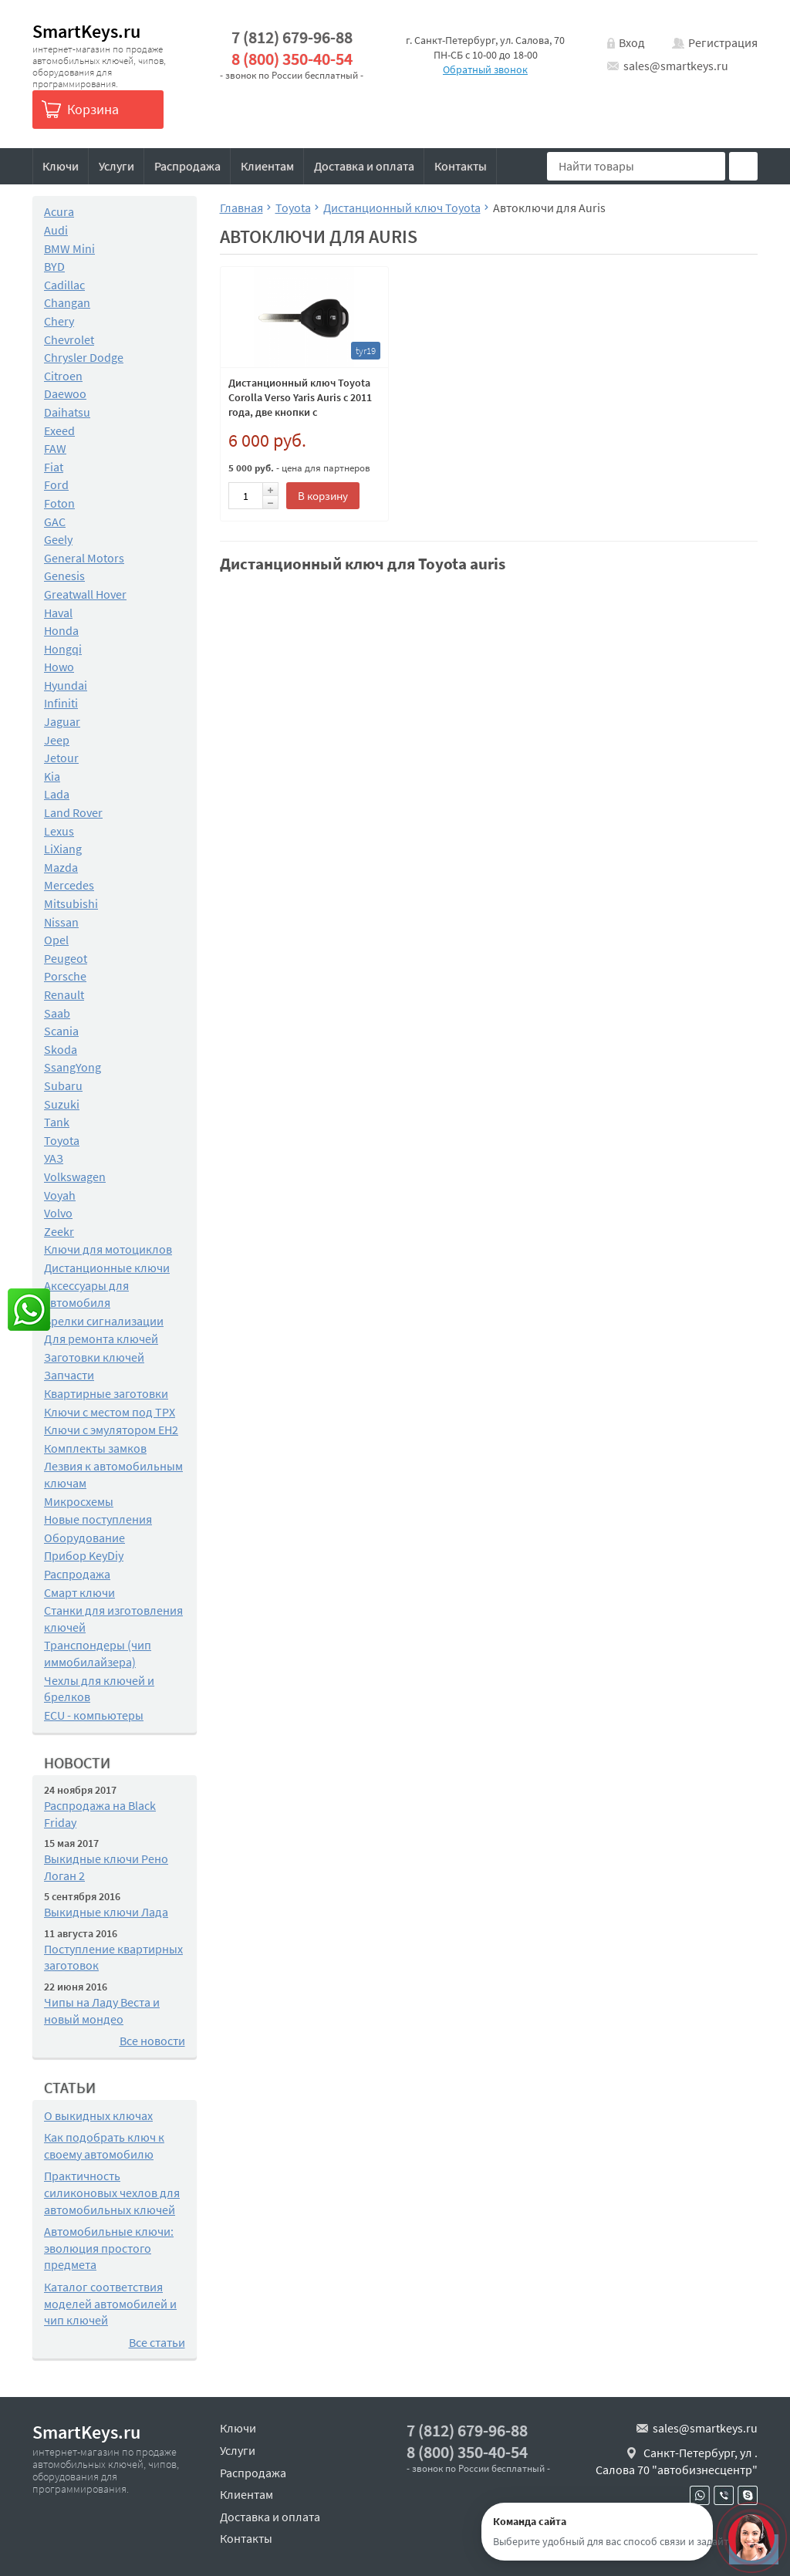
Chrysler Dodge (83, 357)
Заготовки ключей (94, 1357)
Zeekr (59, 1231)
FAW (55, 448)
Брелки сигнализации (104, 1321)
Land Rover (73, 812)
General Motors (84, 558)
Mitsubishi (71, 903)
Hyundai (65, 685)
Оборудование (84, 1537)
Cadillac (64, 284)
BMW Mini (69, 248)
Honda (61, 630)
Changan (67, 302)
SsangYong (72, 1067)
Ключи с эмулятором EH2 (111, 1429)
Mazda (61, 867)
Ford (56, 484)
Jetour (61, 757)
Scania (61, 1030)
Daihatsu (67, 412)
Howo (59, 666)
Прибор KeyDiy (83, 1555)
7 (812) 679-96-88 (292, 37)
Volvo (58, 1212)
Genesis (64, 575)
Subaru (63, 1085)
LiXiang (63, 848)
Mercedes (69, 885)
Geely (58, 539)
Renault (64, 994)
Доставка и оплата (364, 166)
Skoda (60, 1049)
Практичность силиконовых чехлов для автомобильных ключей (112, 2192)
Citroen (63, 375)
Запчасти (69, 1375)
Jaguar (62, 721)
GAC (55, 521)
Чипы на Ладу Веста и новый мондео (102, 2010)
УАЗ (53, 1158)
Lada (56, 794)
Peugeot (65, 958)
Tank (56, 1121)
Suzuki (61, 1104)
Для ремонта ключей (101, 1338)
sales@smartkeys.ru (675, 65)
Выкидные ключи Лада (106, 1911)
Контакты (460, 166)
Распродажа (187, 166)
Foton (59, 503)
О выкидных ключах (98, 2115)
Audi (56, 230)
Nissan (61, 922)
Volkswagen (75, 1176)
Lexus (59, 831)
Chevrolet (69, 339)
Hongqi (63, 649)
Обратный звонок (485, 69)
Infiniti (61, 703)
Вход (632, 42)
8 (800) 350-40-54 (292, 59)
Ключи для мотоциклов (108, 1249)
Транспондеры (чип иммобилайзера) (97, 1653)
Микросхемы (78, 1501)
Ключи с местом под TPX (109, 1412)
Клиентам (267, 166)
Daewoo (65, 393)
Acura (59, 211)
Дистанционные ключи (107, 1267)
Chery (59, 321)
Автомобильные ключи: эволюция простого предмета (109, 2247)
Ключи (60, 166)
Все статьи (157, 2342)
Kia (52, 776)
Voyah (60, 1195)
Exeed (59, 430)
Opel (56, 939)
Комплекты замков (95, 1448)
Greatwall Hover (85, 594)
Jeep (56, 740)
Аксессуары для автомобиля (86, 1294)
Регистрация (723, 42)
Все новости (152, 2040)
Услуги (116, 166)
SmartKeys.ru (86, 31)
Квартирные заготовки (106, 1393)
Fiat (53, 466)
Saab (57, 1013)
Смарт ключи (79, 1592)
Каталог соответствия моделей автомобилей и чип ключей (110, 2303)
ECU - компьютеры (93, 1715)
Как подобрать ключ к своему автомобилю (104, 2145)
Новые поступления (98, 1519)
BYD (54, 266)
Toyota (61, 1140)
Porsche (65, 976)
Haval (58, 612)
